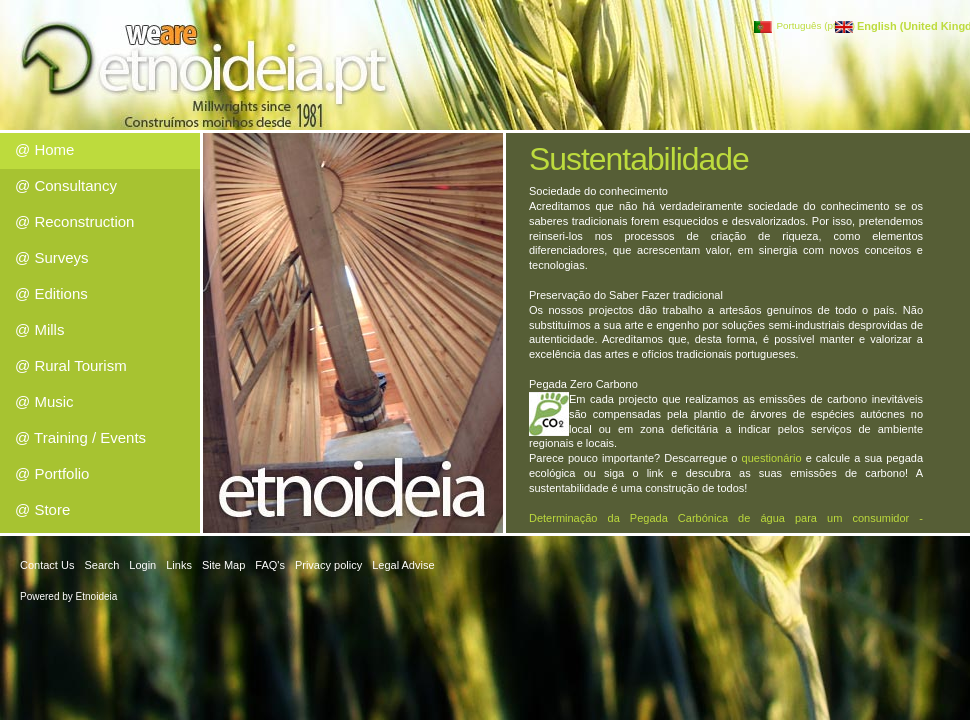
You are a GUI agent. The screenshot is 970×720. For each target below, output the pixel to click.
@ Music (44, 401)
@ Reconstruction (74, 221)
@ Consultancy (66, 185)
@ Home (44, 149)
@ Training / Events (80, 437)
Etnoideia (97, 596)
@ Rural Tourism (71, 365)
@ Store (42, 509)
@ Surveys (52, 257)
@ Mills (39, 329)
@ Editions (51, 293)
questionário (772, 458)
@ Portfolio (52, 473)
